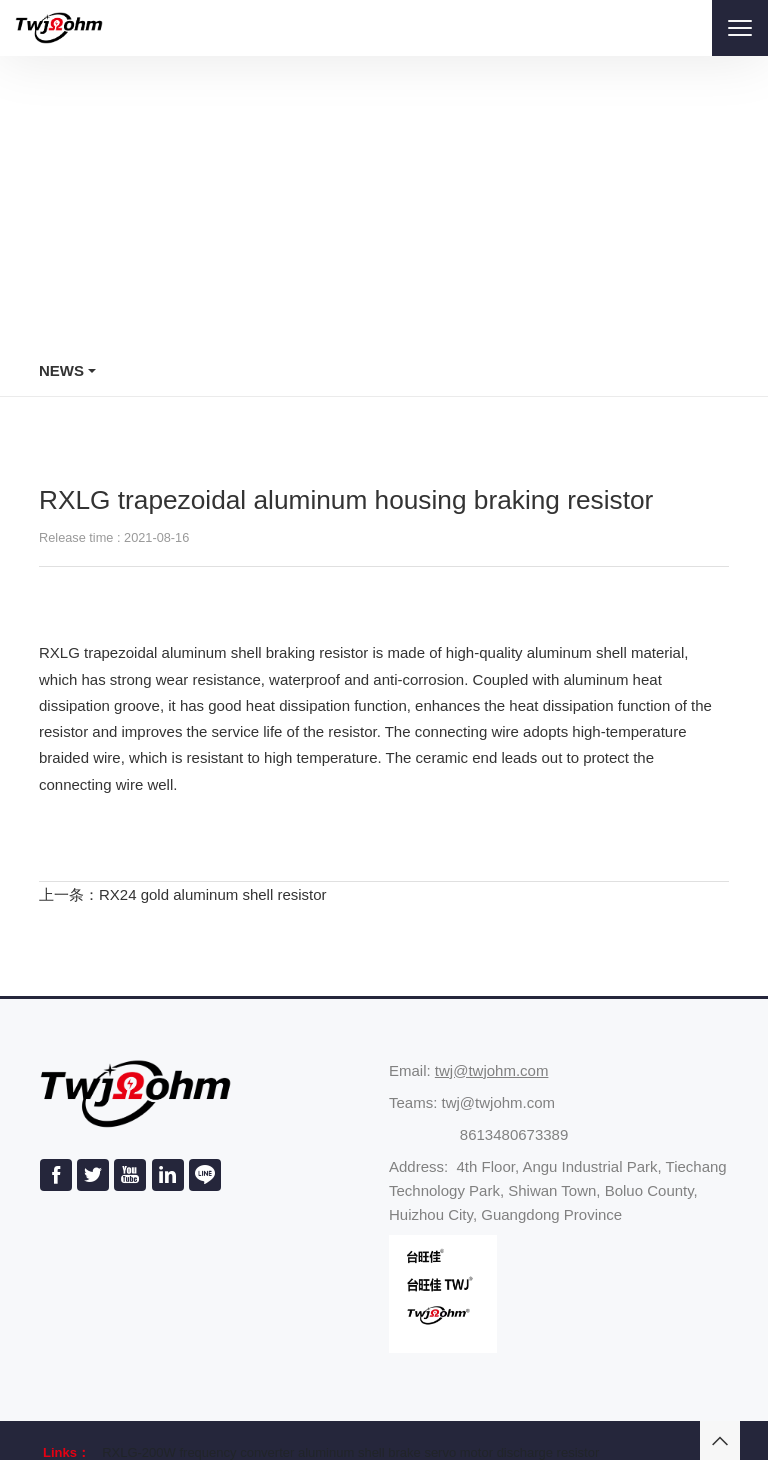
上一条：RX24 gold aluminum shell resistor (183, 894)
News (61, 370)
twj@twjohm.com (492, 1070)
